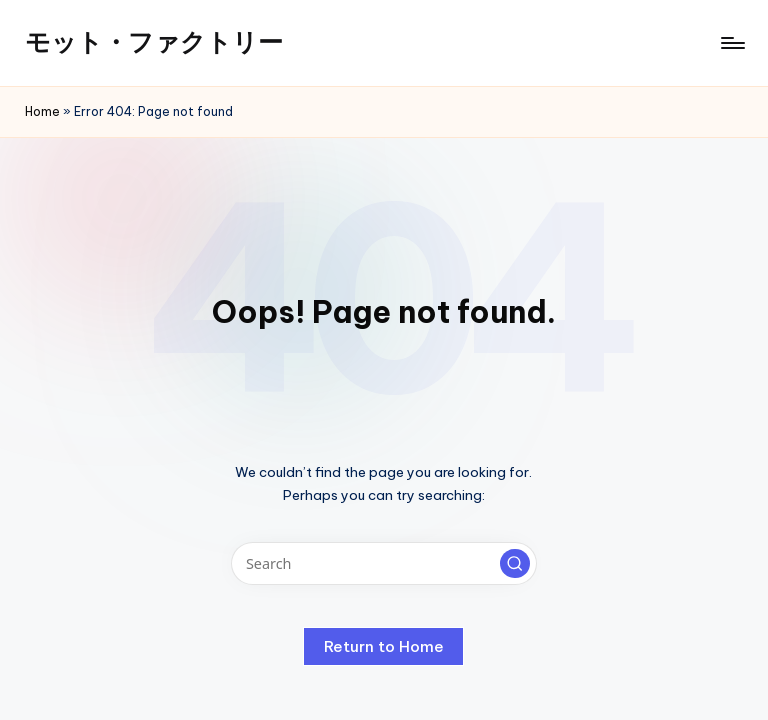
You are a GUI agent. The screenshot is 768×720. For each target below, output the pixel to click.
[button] (515, 564)
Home (42, 111)
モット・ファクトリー (154, 42)
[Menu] (731, 43)
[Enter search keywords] (383, 563)
